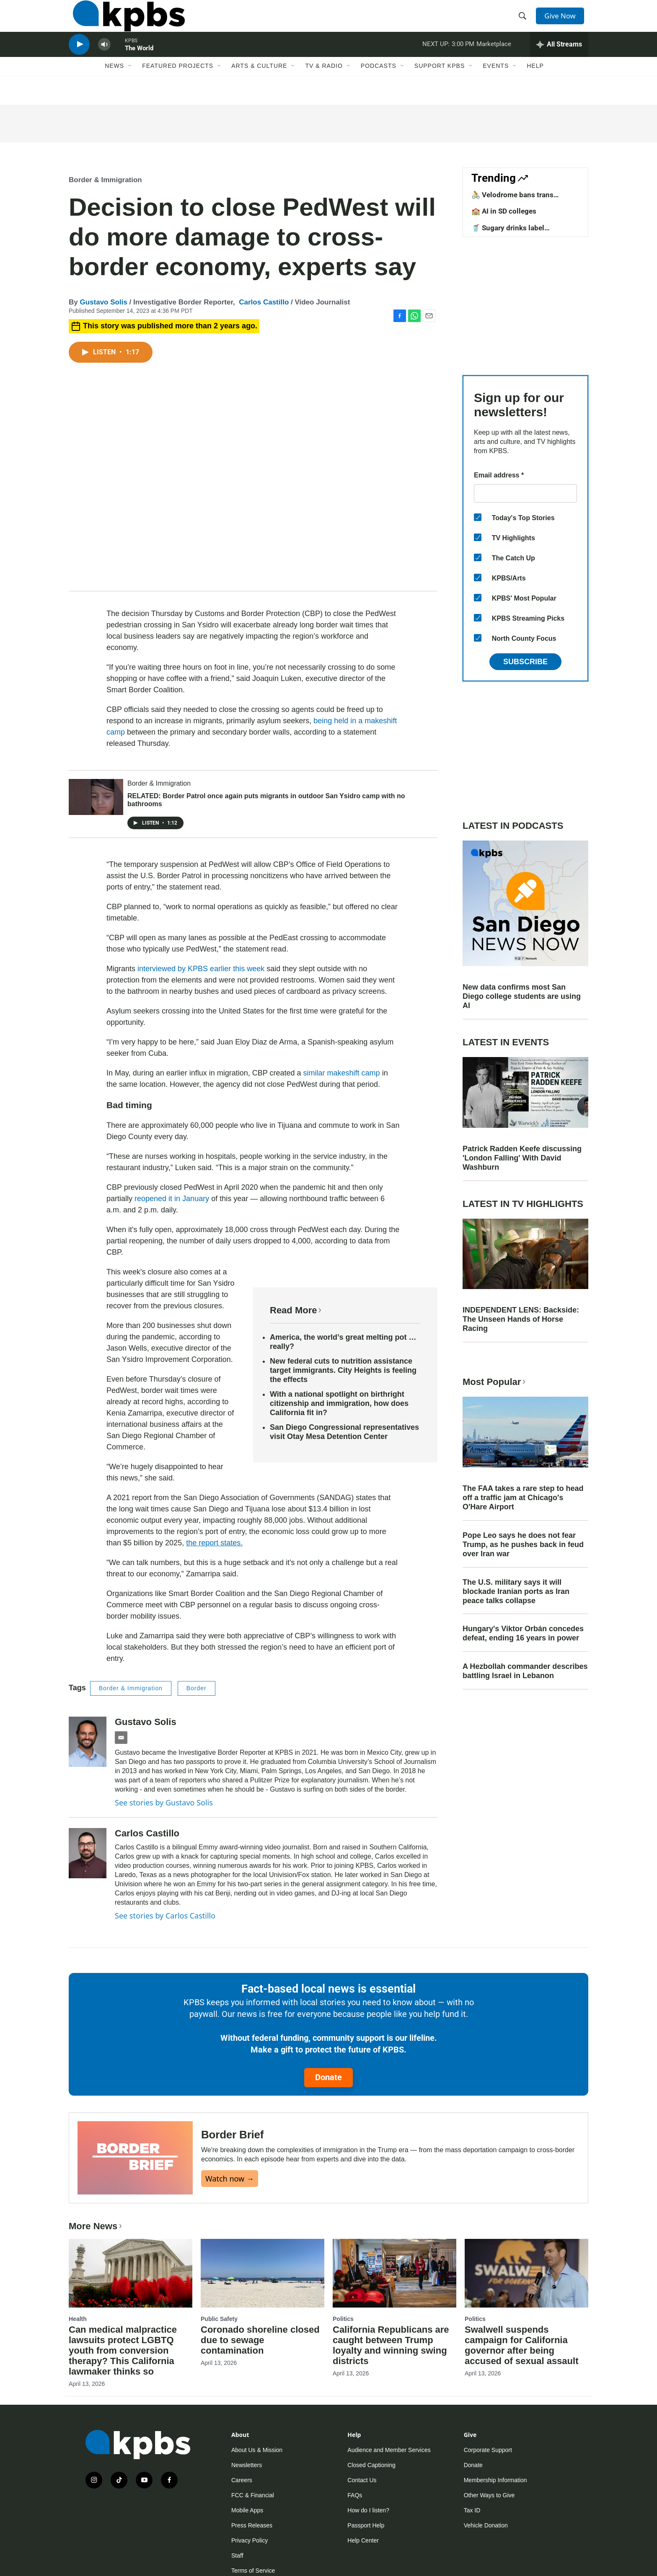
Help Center (363, 2540)
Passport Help (365, 2525)
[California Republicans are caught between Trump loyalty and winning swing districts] (394, 2273)
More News (96, 2226)
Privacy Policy (249, 2540)
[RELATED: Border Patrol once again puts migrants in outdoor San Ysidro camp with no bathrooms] (96, 797)
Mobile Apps (247, 2510)
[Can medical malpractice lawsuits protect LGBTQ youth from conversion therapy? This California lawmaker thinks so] (130, 2273)
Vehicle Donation (486, 2525)
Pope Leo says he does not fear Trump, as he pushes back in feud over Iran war (523, 1544)
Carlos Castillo (264, 302)
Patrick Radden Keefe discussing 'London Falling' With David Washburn (522, 1158)
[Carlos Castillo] (87, 1853)
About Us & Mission (256, 2450)
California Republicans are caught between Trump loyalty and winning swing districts (391, 2345)
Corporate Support (488, 2450)
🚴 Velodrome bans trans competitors (512, 199)
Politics (343, 2319)
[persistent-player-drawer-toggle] (559, 60)
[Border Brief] (135, 2157)
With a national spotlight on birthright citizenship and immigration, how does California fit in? (339, 1403)
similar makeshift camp (341, 1073)
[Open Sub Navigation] (130, 86)
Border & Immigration (105, 180)
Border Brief (232, 2134)
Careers (241, 2480)
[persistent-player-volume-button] (104, 61)
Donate (328, 2077)
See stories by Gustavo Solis (164, 1802)
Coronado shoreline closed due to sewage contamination (260, 2340)
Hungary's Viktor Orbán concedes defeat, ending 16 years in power (523, 1633)
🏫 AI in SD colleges (503, 211)
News (114, 86)
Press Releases (251, 2525)
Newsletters (246, 2465)
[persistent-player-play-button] (79, 61)
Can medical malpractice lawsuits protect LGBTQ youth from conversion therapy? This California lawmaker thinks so (123, 2350)
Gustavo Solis (103, 302)
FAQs (354, 2495)
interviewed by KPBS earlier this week (200, 968)
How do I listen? (368, 2510)
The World (139, 64)
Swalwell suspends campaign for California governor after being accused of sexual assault (521, 2345)
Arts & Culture (259, 86)
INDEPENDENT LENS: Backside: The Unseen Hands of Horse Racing (521, 1319)
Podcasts (378, 86)
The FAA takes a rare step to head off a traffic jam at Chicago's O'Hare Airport (523, 1497)
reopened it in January (172, 1198)
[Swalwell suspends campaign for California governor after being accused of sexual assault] (526, 2273)
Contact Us (361, 2480)
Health (78, 2319)
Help (535, 86)
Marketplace (493, 60)
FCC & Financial (252, 2495)
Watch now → (229, 2179)
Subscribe (525, 662)
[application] (253, 479)
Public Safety (219, 2319)
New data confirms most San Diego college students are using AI (522, 996)
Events (496, 86)
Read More (296, 1310)
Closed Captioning (371, 2465)
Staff (237, 2555)
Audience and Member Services (388, 2450)
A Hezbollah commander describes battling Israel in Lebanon (525, 1671)
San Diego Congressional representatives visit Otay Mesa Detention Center (344, 1432)
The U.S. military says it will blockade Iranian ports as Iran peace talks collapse (516, 1591)
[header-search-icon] (525, 22)
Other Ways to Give (489, 2495)
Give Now (563, 22)
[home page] (125, 22)
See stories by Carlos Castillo (165, 1916)
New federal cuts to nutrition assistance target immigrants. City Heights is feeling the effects (343, 1370)
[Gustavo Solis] (87, 1742)
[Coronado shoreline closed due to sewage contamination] (262, 2273)
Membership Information (495, 2480)
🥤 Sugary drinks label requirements (507, 232)
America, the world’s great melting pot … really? (343, 1342)
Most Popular (495, 1382)
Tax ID (472, 2510)
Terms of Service (253, 2570)
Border (196, 1688)
